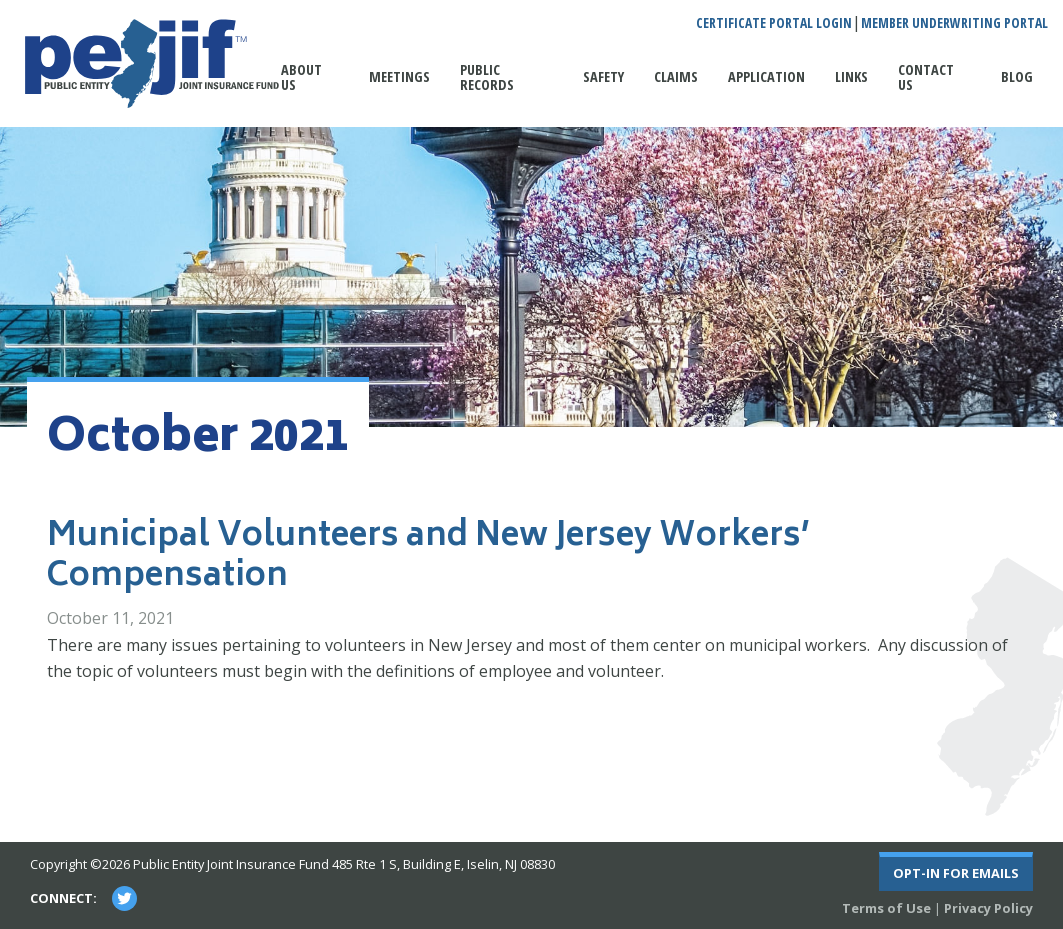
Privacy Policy (988, 908)
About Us (301, 76)
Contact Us (926, 76)
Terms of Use (886, 908)
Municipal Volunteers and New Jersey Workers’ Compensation (428, 558)
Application (766, 76)
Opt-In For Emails (956, 873)
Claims (676, 76)
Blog (1017, 76)
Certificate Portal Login (774, 23)
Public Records (487, 76)
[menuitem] (310, 87)
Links (851, 76)
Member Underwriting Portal (954, 23)
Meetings (399, 76)
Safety (603, 76)
